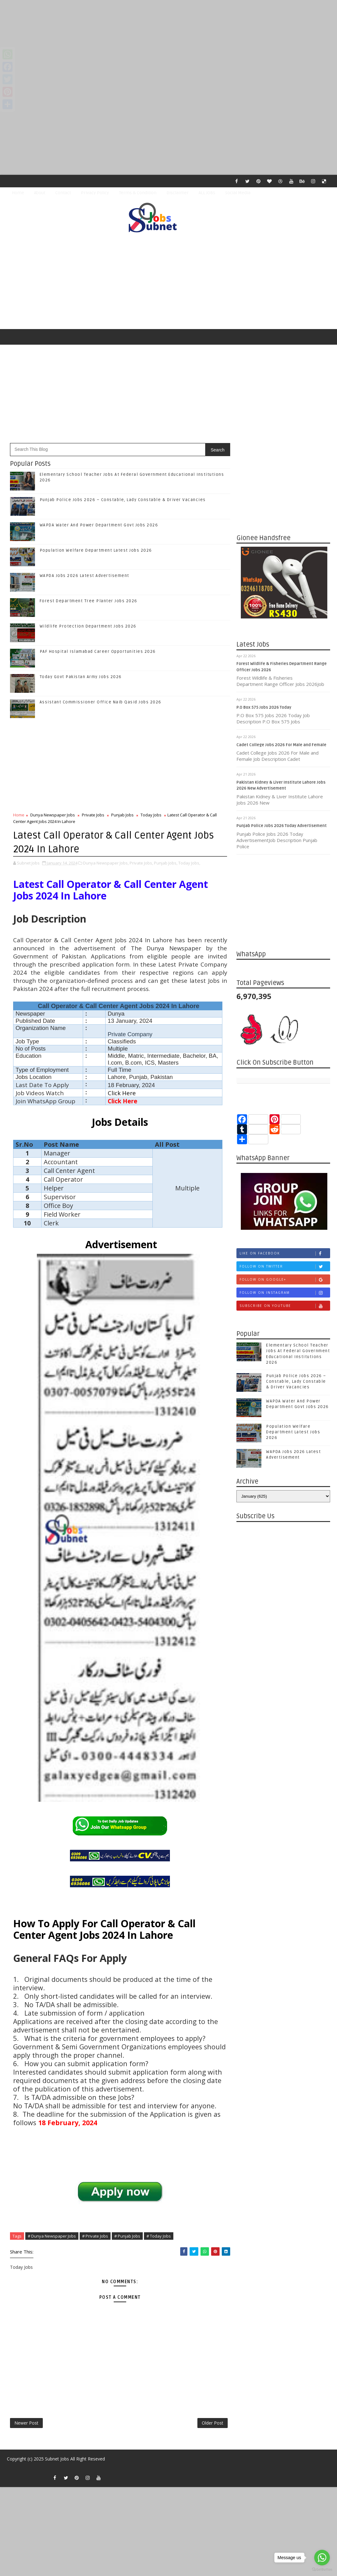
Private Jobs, (141, 863)
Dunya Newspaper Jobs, (106, 863)
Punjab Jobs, (165, 863)
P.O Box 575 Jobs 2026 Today (263, 707)
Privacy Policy (95, 192)
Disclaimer (177, 192)
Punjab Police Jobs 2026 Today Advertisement (281, 825)
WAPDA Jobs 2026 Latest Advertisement (84, 575)
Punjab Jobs (122, 815)
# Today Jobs (158, 2236)
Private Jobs (93, 815)
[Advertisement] (168, 43)
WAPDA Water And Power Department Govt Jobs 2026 (99, 525)
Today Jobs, (189, 863)
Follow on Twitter (285, 1266)
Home (18, 192)
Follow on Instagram (285, 1292)
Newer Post (26, 2423)
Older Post (212, 2423)
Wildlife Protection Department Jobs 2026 (88, 626)
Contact (63, 192)
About (39, 192)
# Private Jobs (95, 2236)
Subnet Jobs (57, 2459)
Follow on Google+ (285, 1279)
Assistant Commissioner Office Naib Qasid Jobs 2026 (100, 702)
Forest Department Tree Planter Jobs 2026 (88, 600)
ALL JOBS (207, 192)
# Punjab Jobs (127, 2236)
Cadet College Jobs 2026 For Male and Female (281, 744)
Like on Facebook (285, 1253)
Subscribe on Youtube (285, 1305)
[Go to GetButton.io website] (322, 2570)
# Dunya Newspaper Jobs (52, 2236)
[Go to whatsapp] (322, 2557)
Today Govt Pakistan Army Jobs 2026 (81, 676)
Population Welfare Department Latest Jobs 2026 (96, 550)
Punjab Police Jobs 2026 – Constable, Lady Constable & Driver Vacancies (123, 499)
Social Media (237, 192)
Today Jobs (151, 815)
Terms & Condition (137, 192)
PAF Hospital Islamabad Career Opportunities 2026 (98, 651)
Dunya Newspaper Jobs (52, 815)
